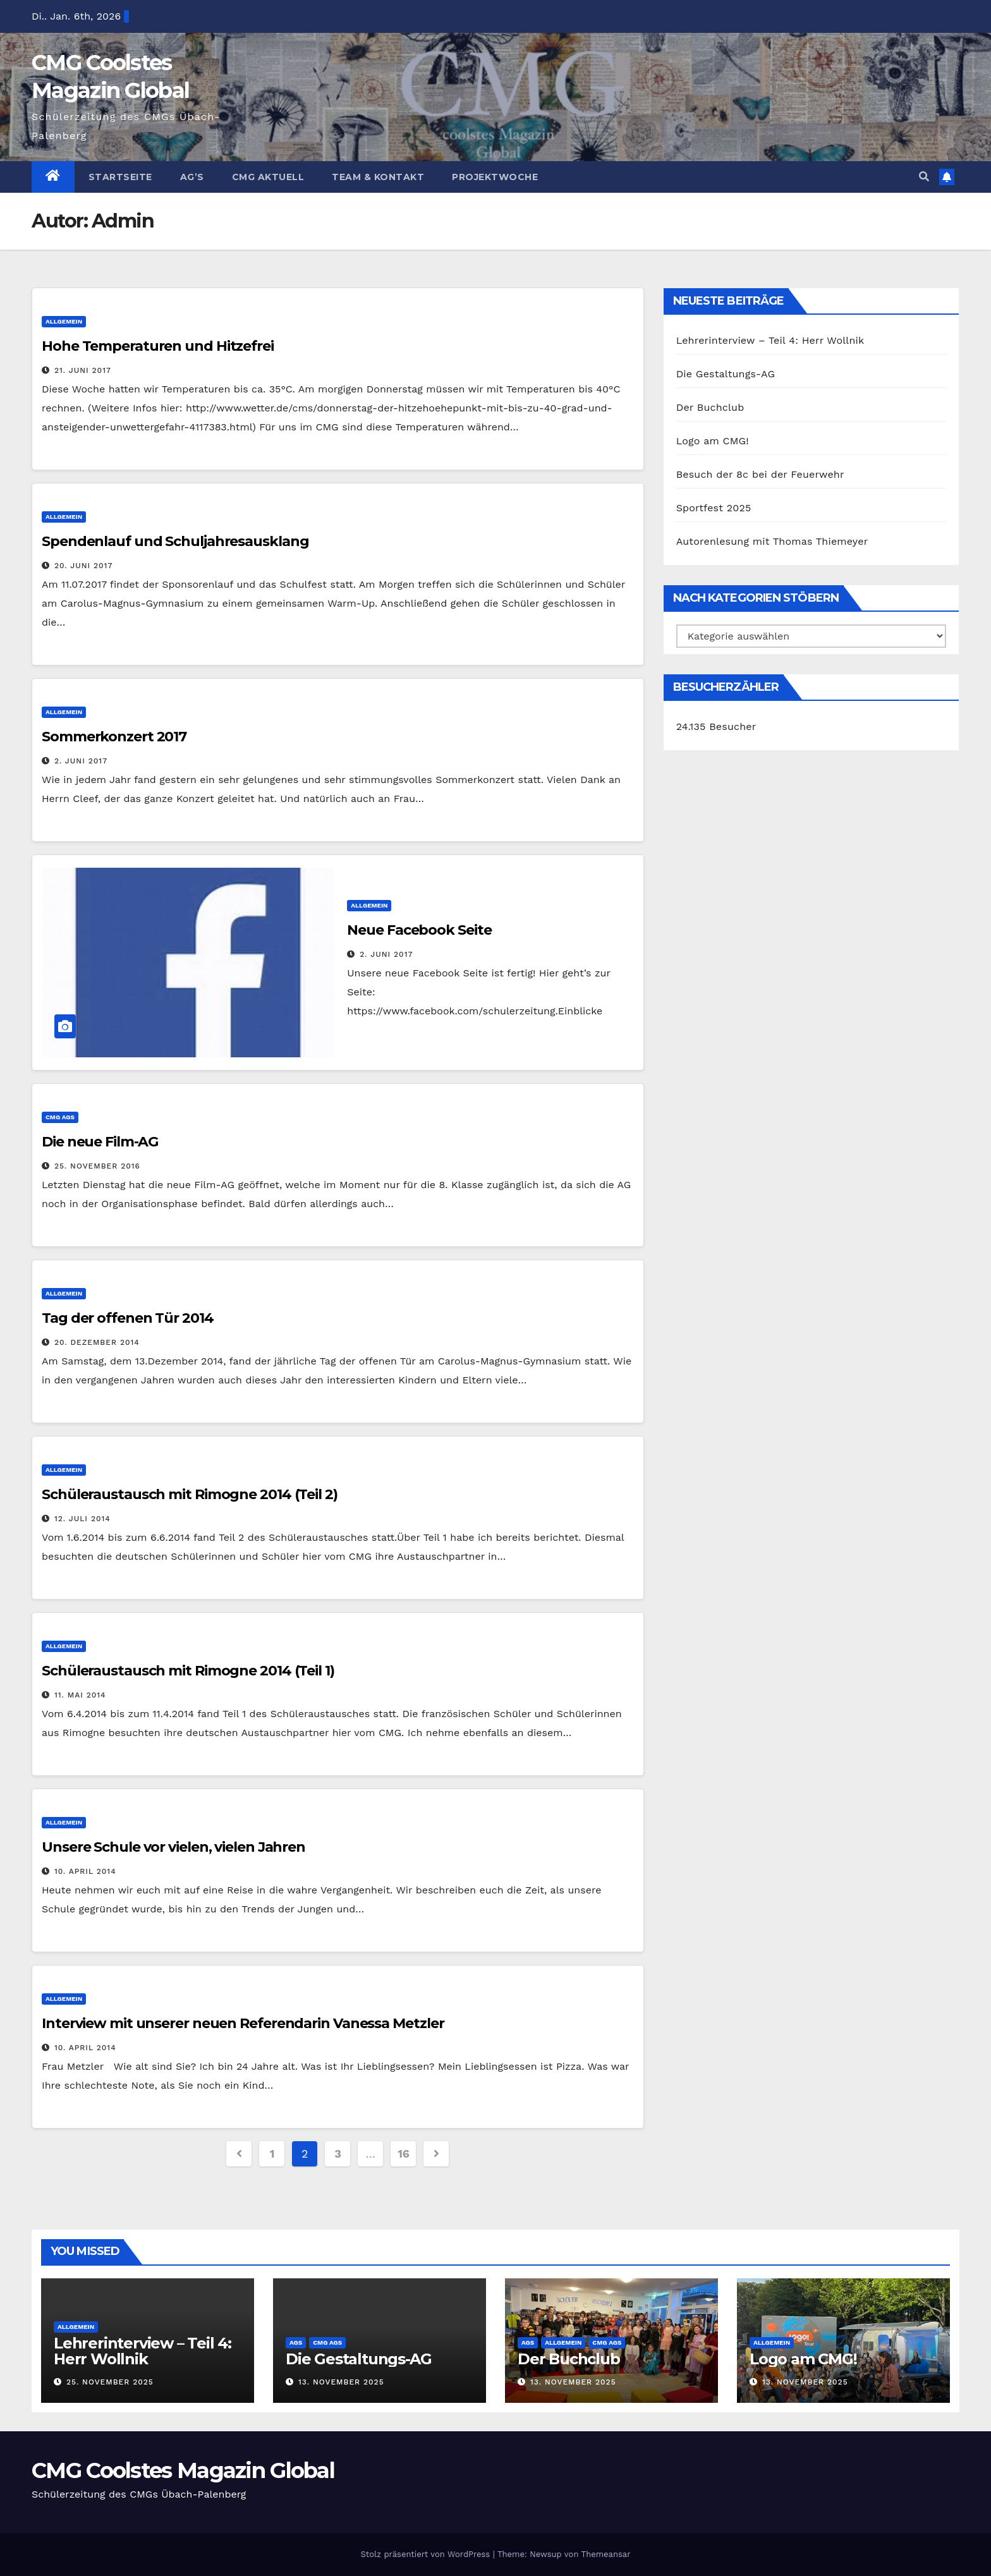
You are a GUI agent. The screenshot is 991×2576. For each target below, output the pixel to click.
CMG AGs (60, 1117)
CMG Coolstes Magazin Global (183, 2470)
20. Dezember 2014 (97, 1342)
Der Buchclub (710, 407)
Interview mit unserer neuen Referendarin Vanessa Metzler (243, 2023)
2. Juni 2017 (80, 760)
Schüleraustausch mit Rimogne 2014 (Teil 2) (189, 1494)
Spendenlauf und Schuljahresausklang (175, 541)
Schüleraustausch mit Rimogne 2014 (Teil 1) (188, 1670)
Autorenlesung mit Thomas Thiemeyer (772, 541)
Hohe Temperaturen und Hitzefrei (158, 346)
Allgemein (64, 321)
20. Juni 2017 (83, 565)
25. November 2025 (110, 2382)
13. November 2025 (341, 2382)
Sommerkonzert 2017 (114, 736)
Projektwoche (495, 177)
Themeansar (606, 2554)
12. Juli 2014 (82, 1518)
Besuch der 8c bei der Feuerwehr (760, 474)
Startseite (120, 177)
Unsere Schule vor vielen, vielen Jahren (173, 1847)
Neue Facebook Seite (419, 930)
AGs (295, 2342)
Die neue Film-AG (99, 1141)
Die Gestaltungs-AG (725, 374)
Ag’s (192, 177)
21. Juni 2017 (82, 370)
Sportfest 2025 (713, 508)
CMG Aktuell (268, 177)
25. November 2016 (97, 1166)
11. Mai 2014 (80, 1695)
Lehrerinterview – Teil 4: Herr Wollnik (770, 340)
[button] (924, 177)
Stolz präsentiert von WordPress (426, 2554)
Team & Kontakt (378, 177)
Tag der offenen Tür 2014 (128, 1318)
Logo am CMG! (712, 441)
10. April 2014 (85, 1871)
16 (403, 2153)
